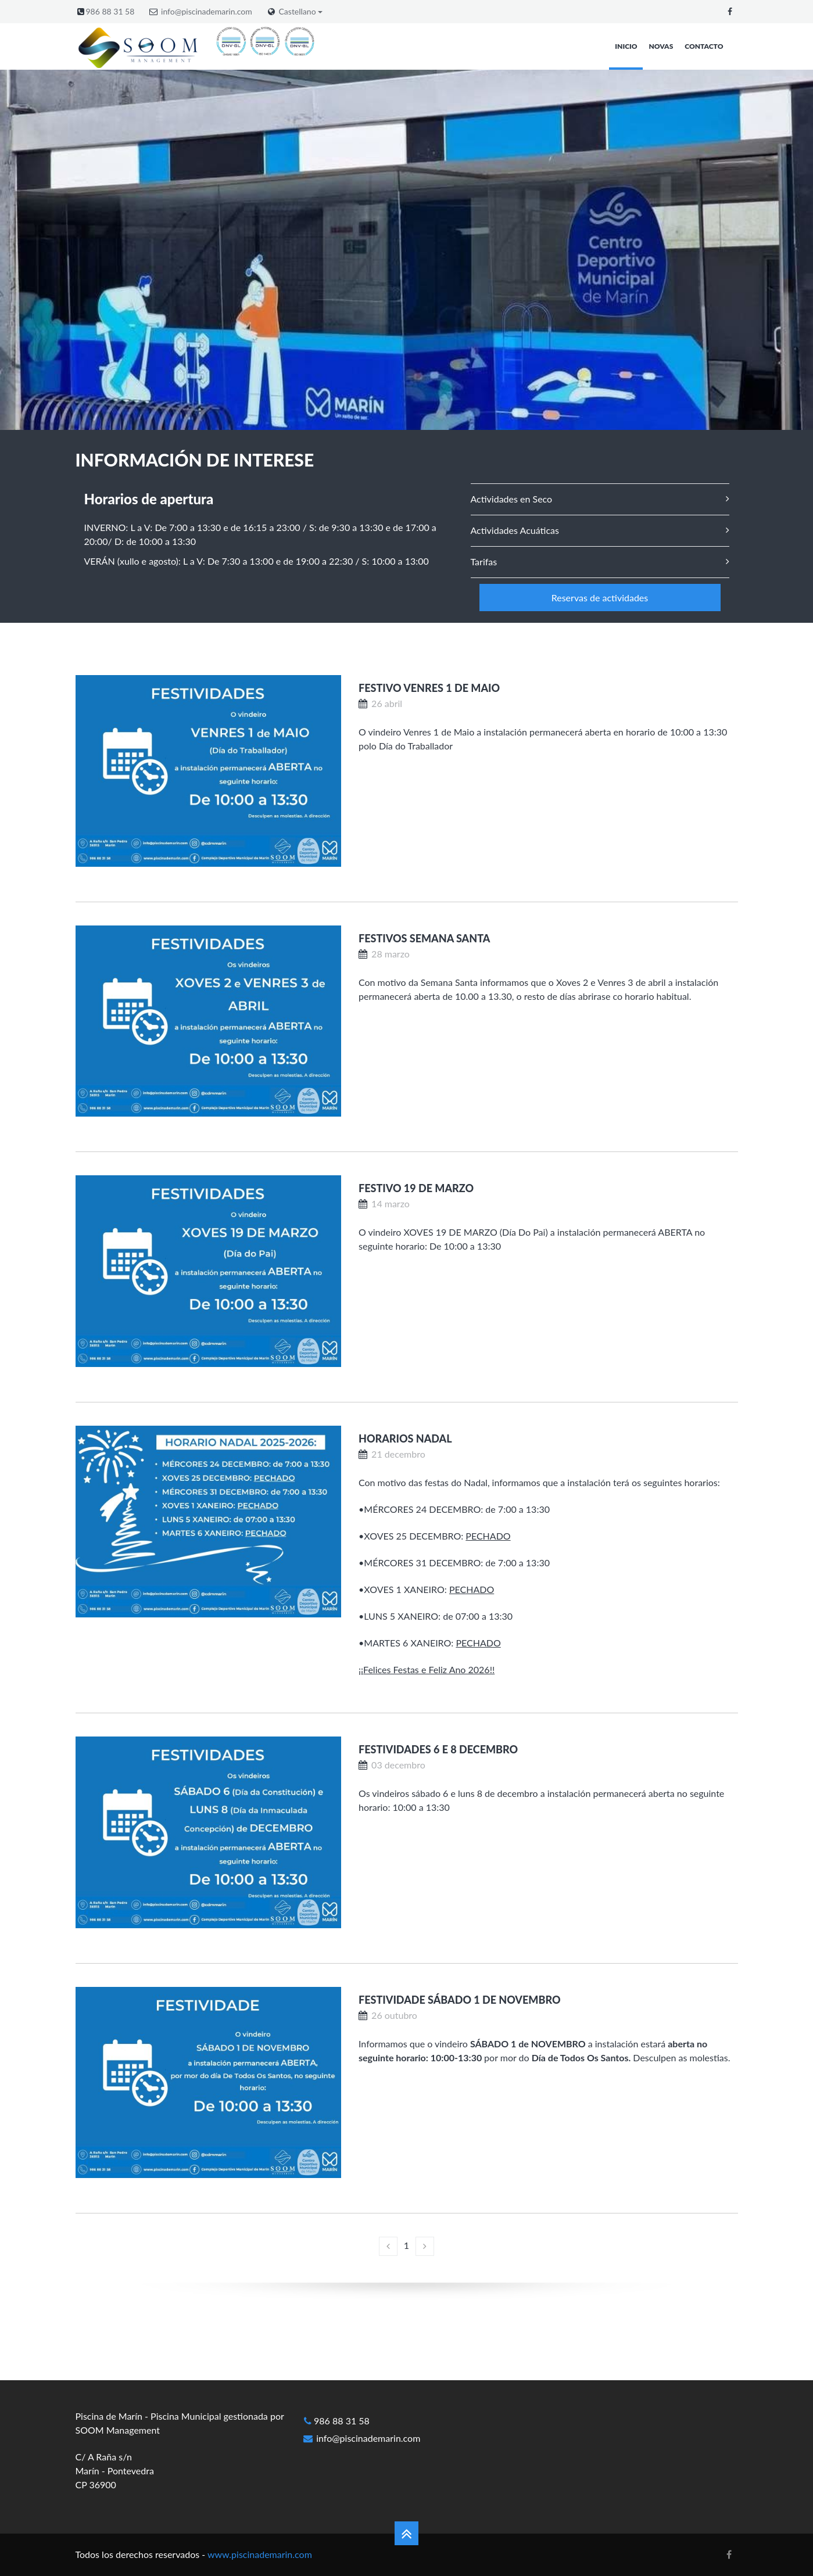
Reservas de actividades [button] (600, 597)
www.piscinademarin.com (259, 2554)
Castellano (301, 12)
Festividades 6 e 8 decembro (438, 1749)
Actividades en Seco (512, 498)
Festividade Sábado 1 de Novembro (460, 1999)
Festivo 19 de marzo (416, 1188)
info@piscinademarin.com (206, 11)
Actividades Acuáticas (515, 530)
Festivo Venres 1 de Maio (429, 687)
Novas (661, 46)
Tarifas (484, 561)
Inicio (626, 46)
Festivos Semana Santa (424, 938)
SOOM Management (118, 2429)
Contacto (704, 46)
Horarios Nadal (405, 1438)
